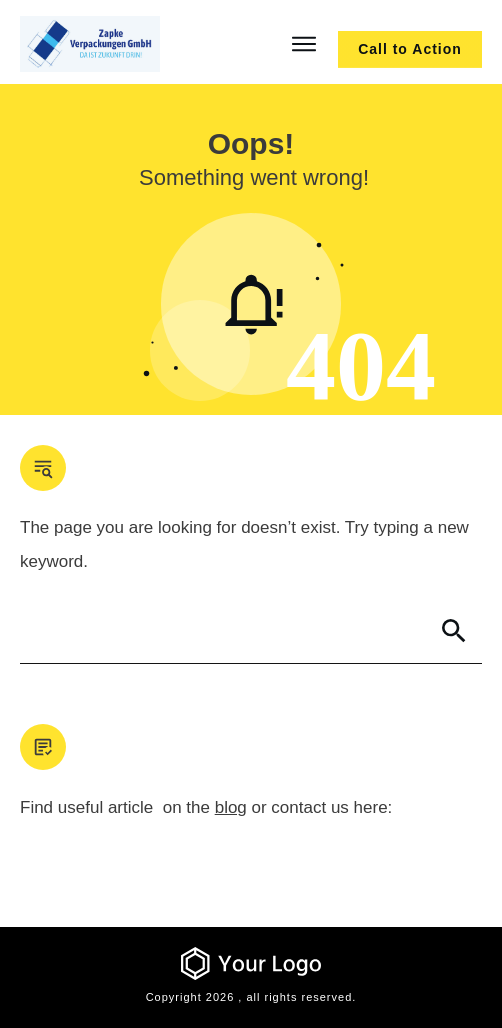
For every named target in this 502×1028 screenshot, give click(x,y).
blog (231, 807)
